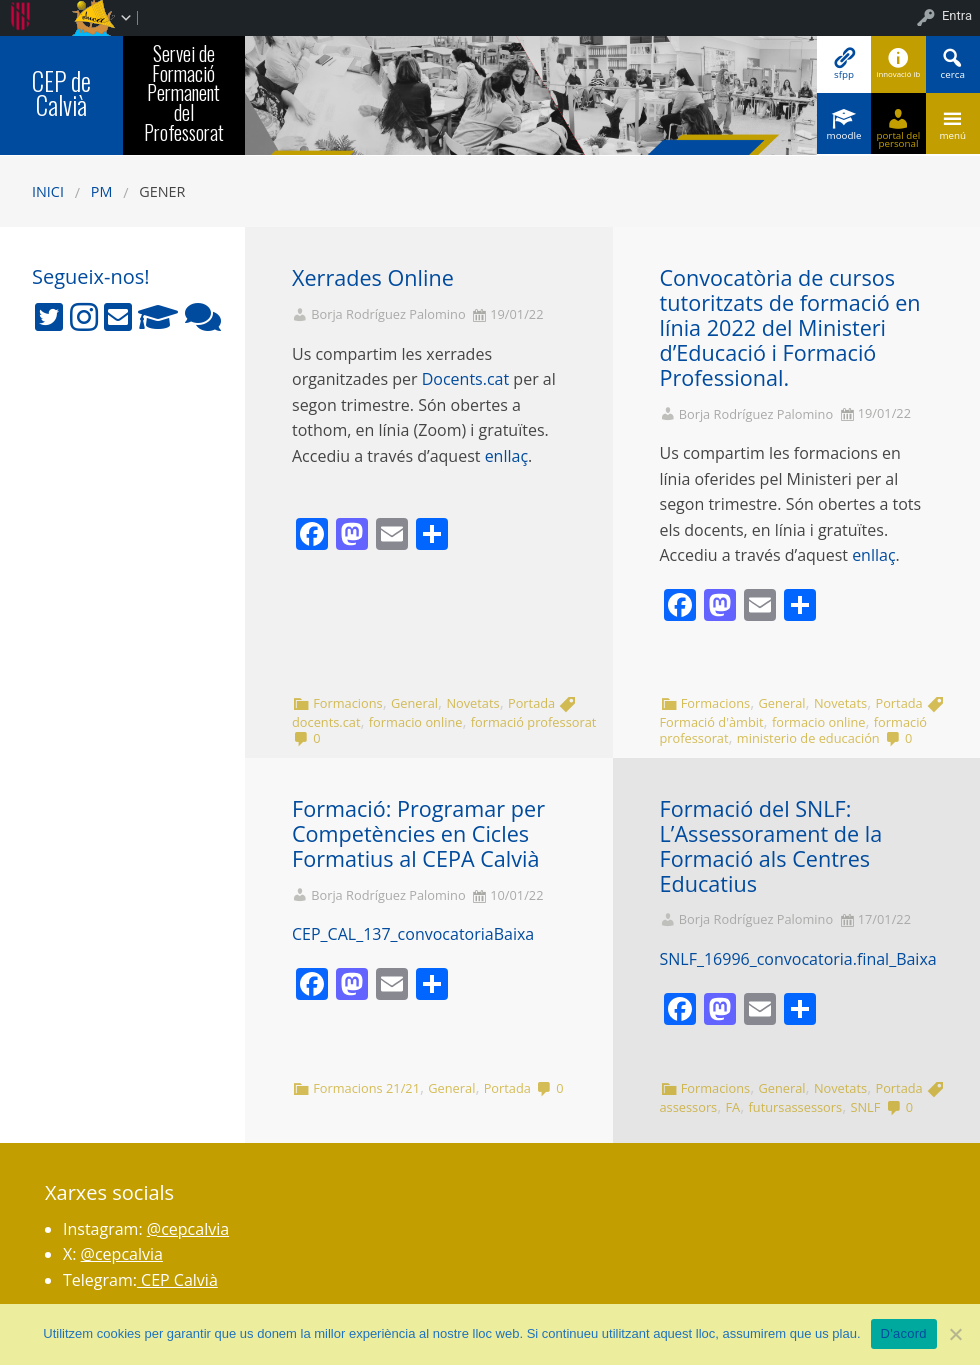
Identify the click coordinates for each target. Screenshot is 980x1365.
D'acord (904, 1333)
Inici (48, 191)
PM (102, 191)
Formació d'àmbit (712, 722)
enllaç (506, 456)
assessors (689, 1107)
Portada (531, 703)
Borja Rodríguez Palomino (388, 314)
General (414, 703)
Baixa (514, 934)
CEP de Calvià (61, 93)
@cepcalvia (188, 1229)
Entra (957, 15)
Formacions (348, 703)
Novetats (472, 703)
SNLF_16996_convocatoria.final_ (778, 959)
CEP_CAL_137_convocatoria (393, 934)
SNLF (865, 1107)
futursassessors (796, 1107)
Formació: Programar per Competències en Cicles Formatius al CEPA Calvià (418, 833)
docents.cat (326, 722)
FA (733, 1107)
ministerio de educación (808, 738)
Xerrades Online (373, 277)
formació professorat (534, 722)
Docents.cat (465, 379)
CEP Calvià (177, 1280)
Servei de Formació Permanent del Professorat (184, 92)
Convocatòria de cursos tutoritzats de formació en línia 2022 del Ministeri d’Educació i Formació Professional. (790, 327)
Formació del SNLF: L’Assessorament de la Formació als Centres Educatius (771, 845)
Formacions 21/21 (366, 1088)
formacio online (416, 722)
